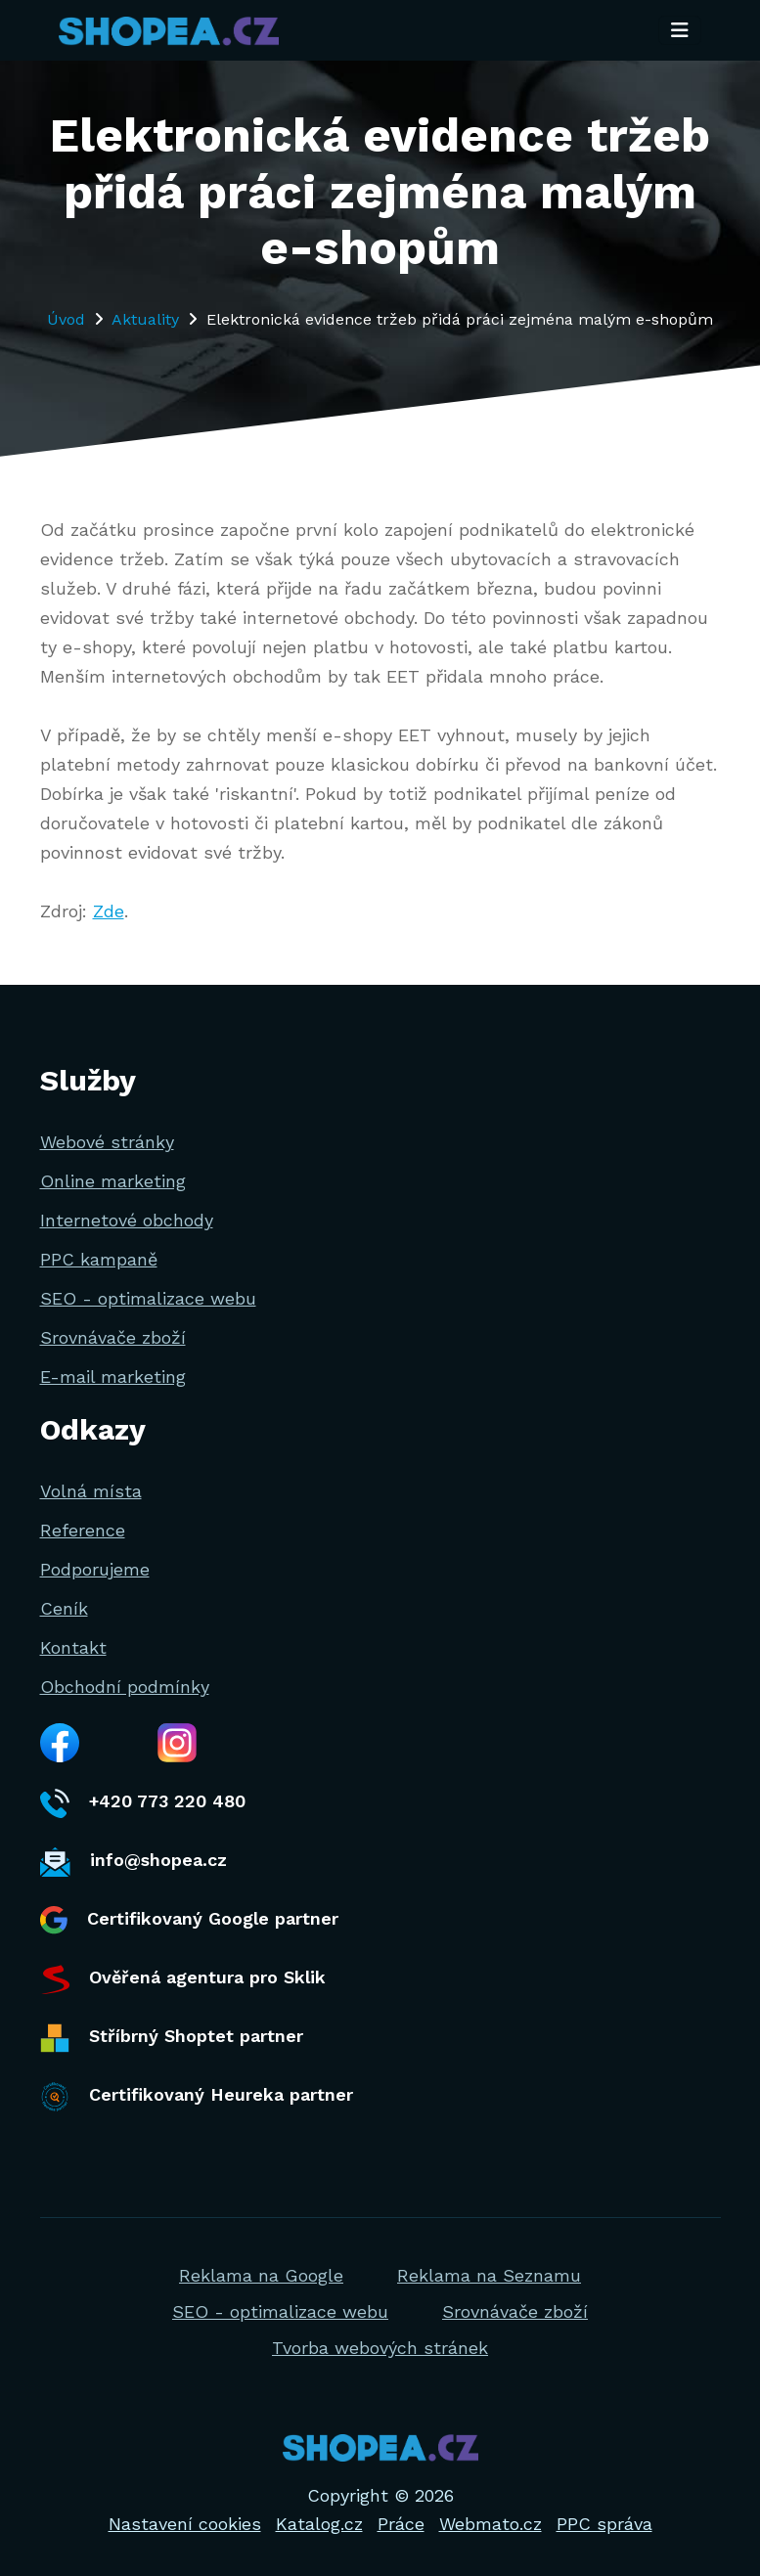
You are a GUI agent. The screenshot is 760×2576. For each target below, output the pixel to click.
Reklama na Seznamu (489, 2275)
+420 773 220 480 (143, 1803)
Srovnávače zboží (113, 1337)
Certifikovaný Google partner (189, 1920)
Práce (401, 2523)
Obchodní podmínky (124, 1686)
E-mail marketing (113, 1376)
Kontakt (73, 1647)
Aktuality (145, 319)
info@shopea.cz (133, 1862)
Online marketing (113, 1181)
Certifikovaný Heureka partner (196, 2096)
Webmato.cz (490, 2523)
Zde (108, 911)
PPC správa (604, 2523)
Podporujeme (95, 1569)
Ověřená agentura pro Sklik (183, 1979)
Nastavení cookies (185, 2523)
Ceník (64, 1608)
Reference (82, 1530)
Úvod (66, 319)
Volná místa (91, 1491)
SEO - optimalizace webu (148, 1298)
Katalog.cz (319, 2523)
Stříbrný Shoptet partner (171, 2038)
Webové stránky (107, 1142)
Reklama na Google (261, 2275)
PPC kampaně (98, 1259)
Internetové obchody (126, 1220)
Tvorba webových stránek (380, 2347)
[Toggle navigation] (679, 32)
